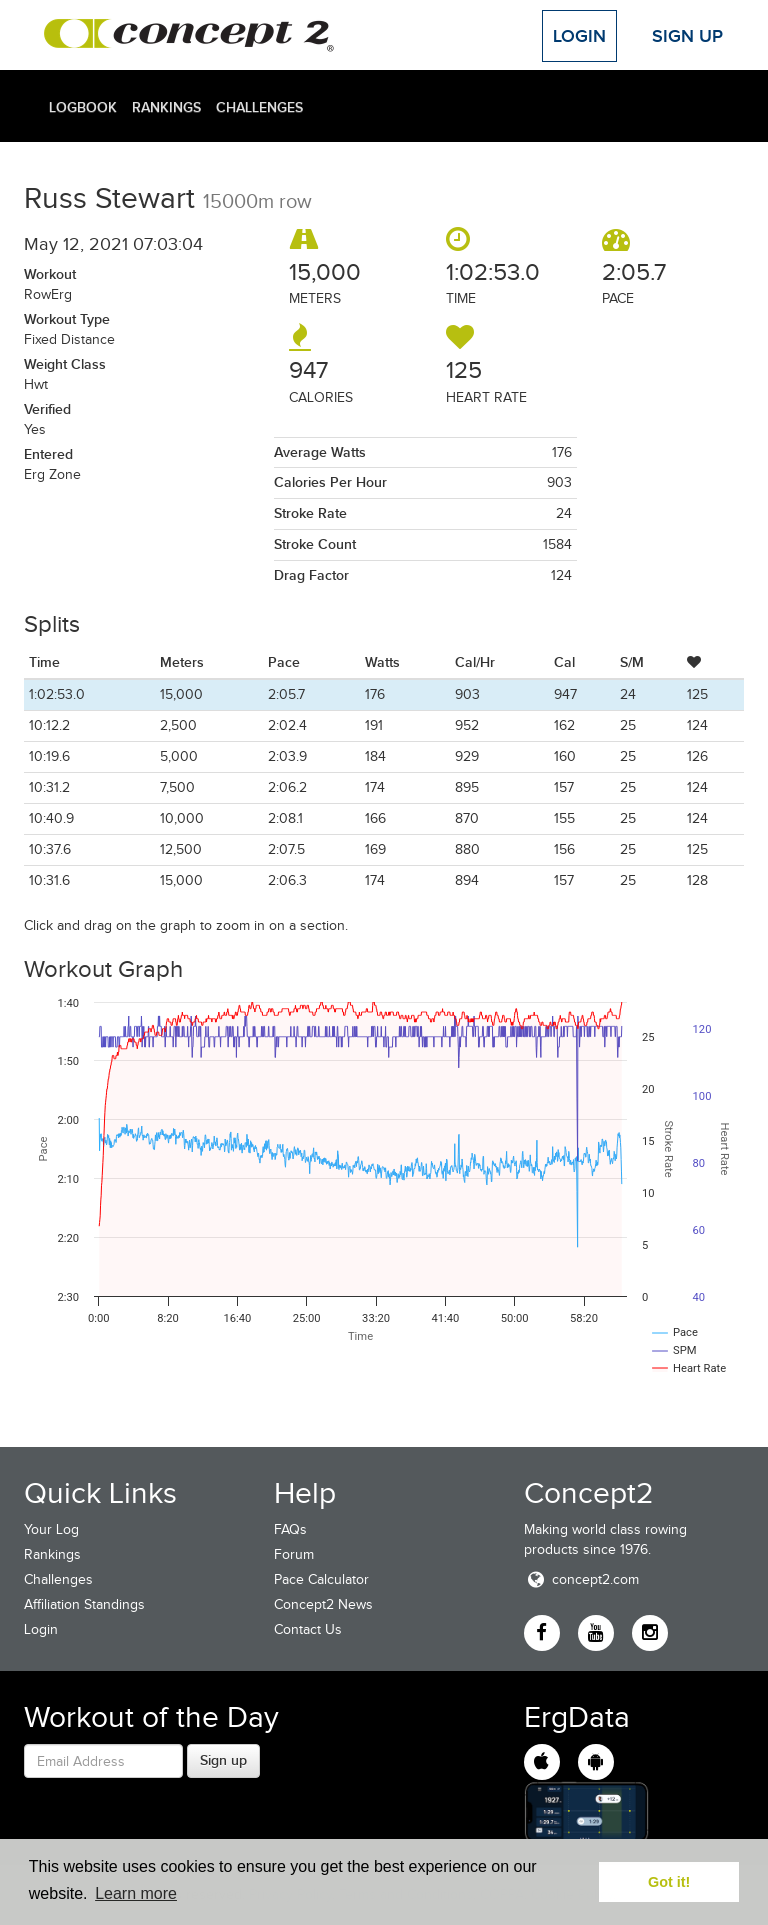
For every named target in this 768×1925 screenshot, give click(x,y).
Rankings (166, 107)
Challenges (259, 107)
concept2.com (581, 1579)
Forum (294, 1554)
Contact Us (308, 1629)
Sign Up (687, 36)
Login (579, 36)
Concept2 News (323, 1604)
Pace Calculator (321, 1579)
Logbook (83, 107)
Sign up (223, 1760)
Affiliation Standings (84, 1604)
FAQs (290, 1529)
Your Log (51, 1529)
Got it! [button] (669, 1882)
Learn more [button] (136, 1893)
